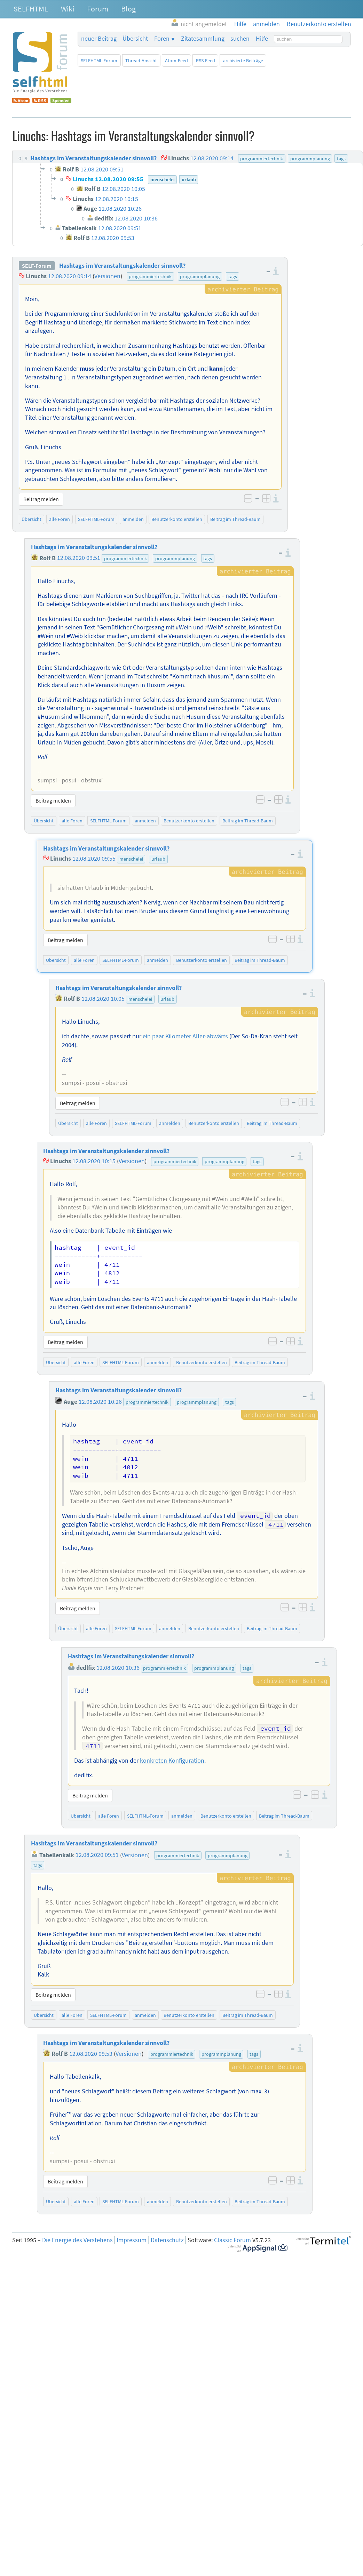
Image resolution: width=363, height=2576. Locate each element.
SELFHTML (31, 9)
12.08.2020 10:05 (103, 999)
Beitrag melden (41, 499)
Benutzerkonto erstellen (176, 519)
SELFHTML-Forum (99, 60)
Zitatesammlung (202, 38)
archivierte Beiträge (243, 60)
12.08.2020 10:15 (94, 1161)
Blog (128, 9)
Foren (161, 38)
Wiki (67, 9)
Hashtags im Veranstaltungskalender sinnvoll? (122, 265)
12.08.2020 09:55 (94, 858)
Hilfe (262, 38)
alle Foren (59, 519)
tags (232, 276)
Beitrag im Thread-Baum (235, 519)
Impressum (132, 2240)
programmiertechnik (150, 276)
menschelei (131, 859)
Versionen (107, 276)
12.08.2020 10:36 (118, 1668)
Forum (97, 9)
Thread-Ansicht (141, 60)
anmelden (133, 519)
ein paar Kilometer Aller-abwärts (185, 1036)
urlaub (158, 859)
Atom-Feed (176, 60)
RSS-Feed (205, 60)
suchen (240, 38)
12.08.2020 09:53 (90, 2054)
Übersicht (135, 38)
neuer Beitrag (99, 38)
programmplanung (200, 276)
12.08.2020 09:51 (78, 558)
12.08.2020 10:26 (100, 1402)
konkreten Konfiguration (172, 1760)
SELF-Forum (37, 265)
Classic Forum (232, 2240)
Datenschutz (167, 2240)
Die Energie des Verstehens (77, 2240)
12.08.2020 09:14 (69, 276)
